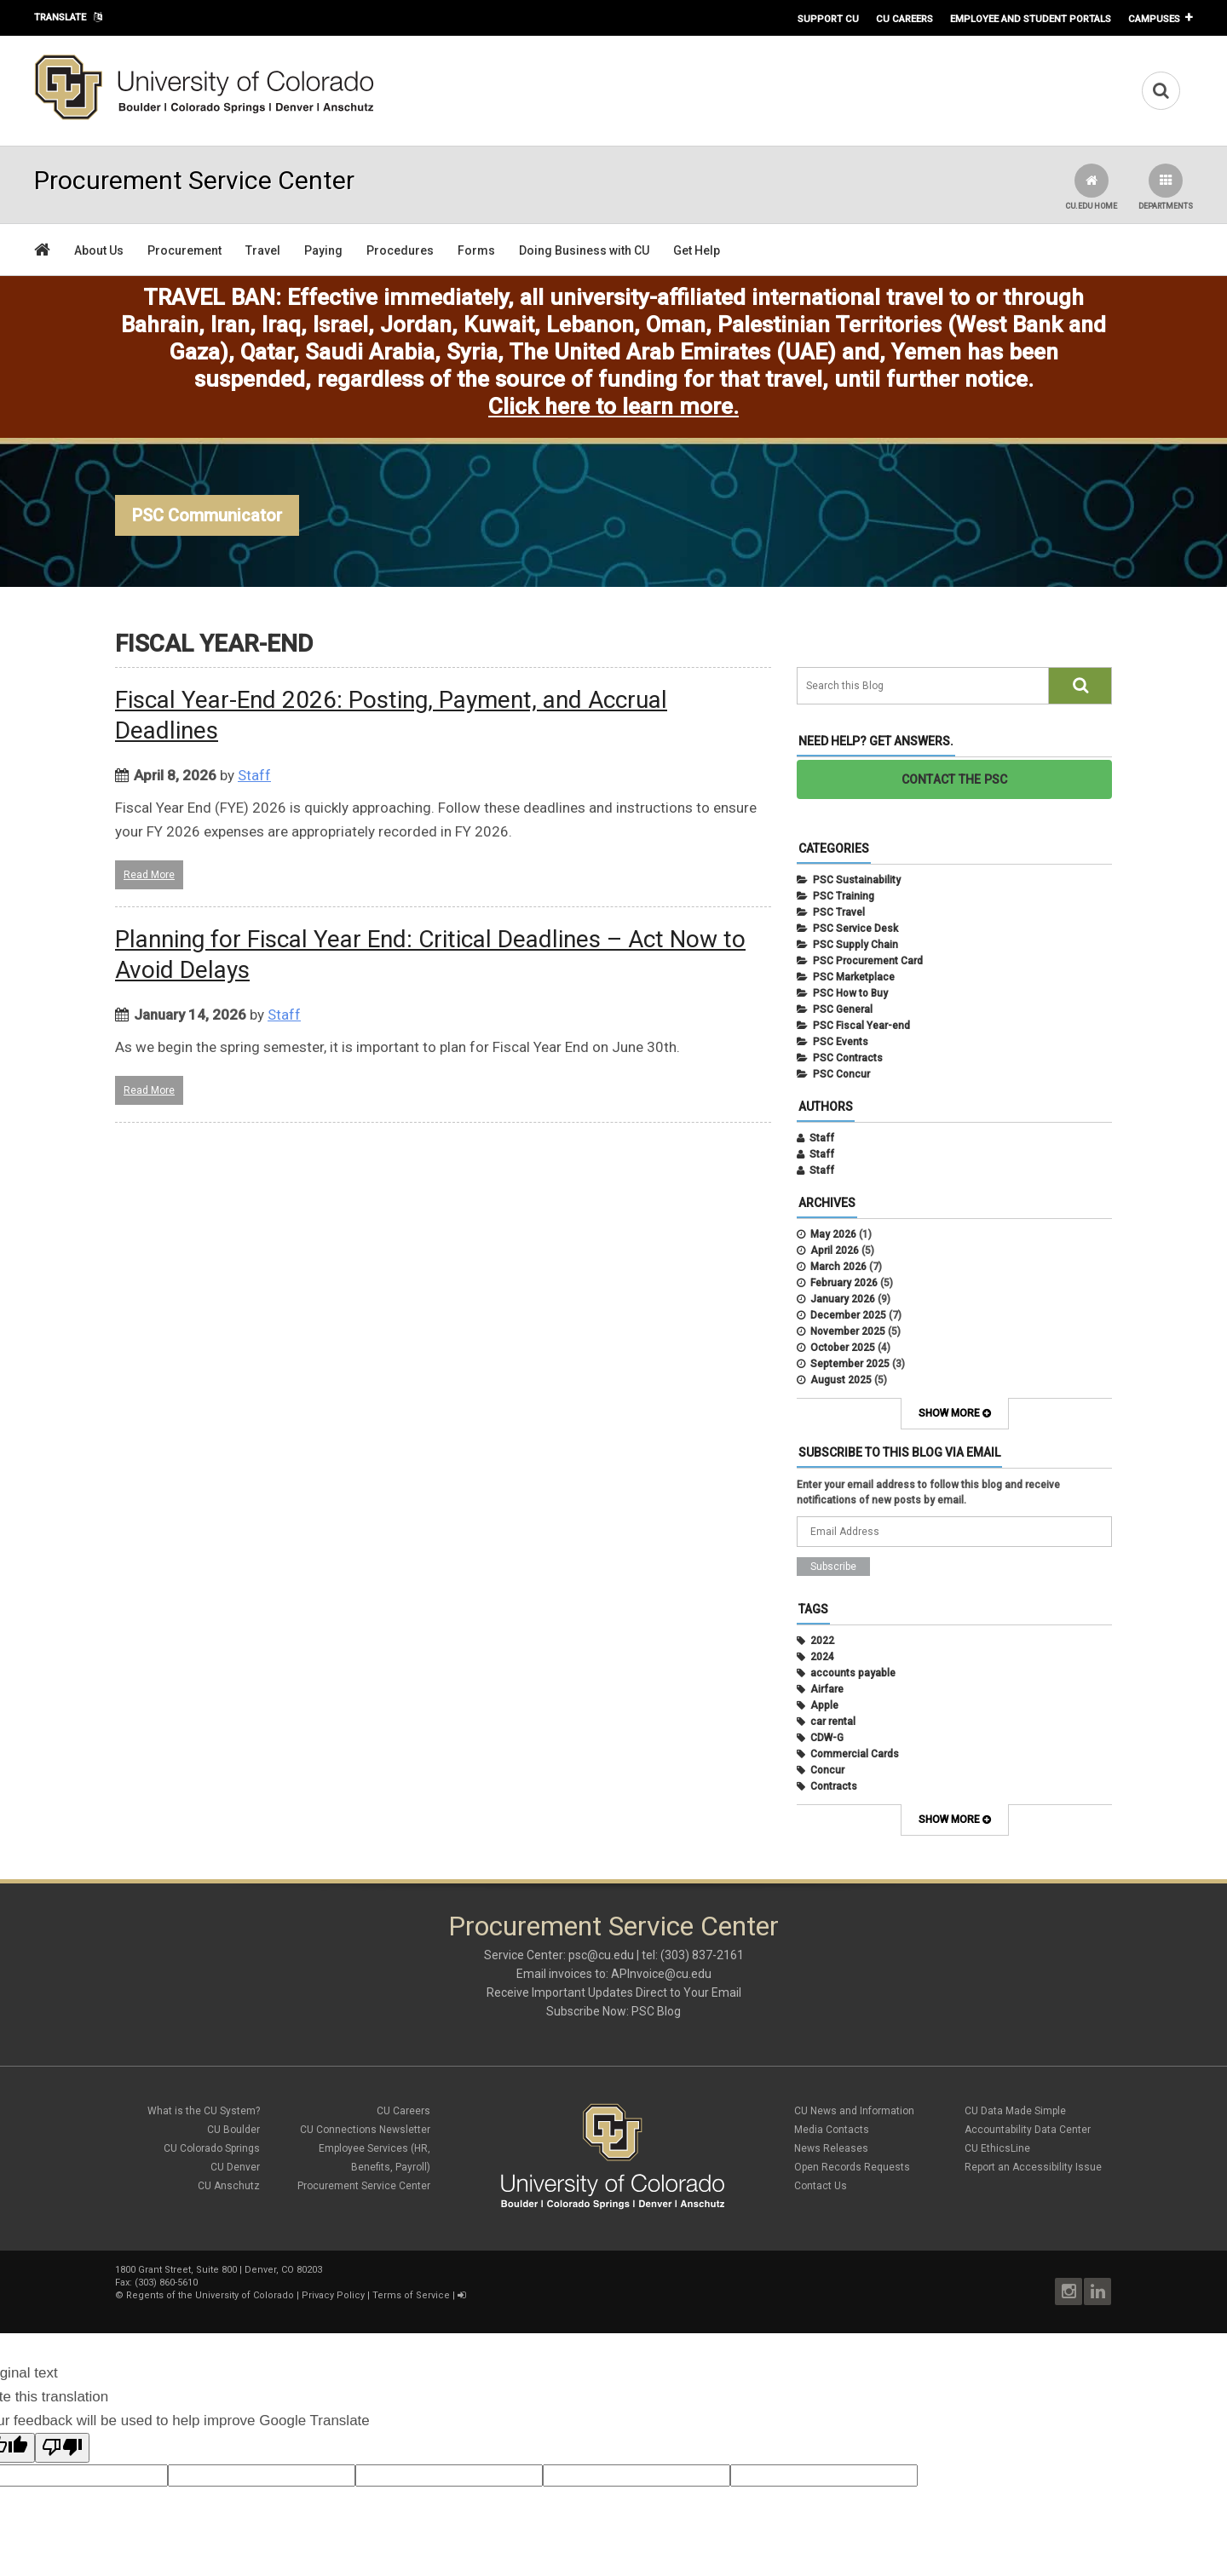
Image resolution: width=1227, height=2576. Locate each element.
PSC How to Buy (850, 993)
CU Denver (235, 2167)
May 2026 (833, 1234)
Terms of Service (411, 2295)
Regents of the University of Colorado (210, 2295)
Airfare (827, 1689)
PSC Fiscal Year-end (861, 1026)
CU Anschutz (229, 2186)
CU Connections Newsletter (365, 2130)
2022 (822, 1641)
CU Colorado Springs (212, 2148)
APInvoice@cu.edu (661, 1974)
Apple (824, 1705)
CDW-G (827, 1738)
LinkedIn (1097, 2291)
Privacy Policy (333, 2295)
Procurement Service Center (363, 2186)
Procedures (400, 250)
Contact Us (820, 2186)
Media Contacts (831, 2130)
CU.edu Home (1091, 187)
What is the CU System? (203, 2111)
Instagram (1068, 2291)
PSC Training (843, 896)
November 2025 (847, 1331)
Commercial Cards (854, 1754)
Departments (1165, 187)
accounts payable (853, 1673)
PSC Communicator (207, 515)
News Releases (831, 2148)
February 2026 (844, 1283)
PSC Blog (656, 2011)
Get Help (696, 250)
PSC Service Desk (855, 928)
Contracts (833, 1786)
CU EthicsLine (997, 2148)
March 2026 (838, 1267)
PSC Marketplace (854, 977)
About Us (99, 250)
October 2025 (842, 1348)
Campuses (1154, 19)
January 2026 (842, 1299)
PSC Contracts (848, 1058)
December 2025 (848, 1315)
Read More (149, 875)
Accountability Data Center (1028, 2130)
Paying (323, 250)
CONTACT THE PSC (955, 779)
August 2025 (841, 1380)
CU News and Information (854, 2111)
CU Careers (904, 19)
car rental (832, 1722)
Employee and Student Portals (1030, 19)
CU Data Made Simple (1015, 2111)
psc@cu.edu (601, 1955)
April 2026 (834, 1250)
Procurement (184, 250)
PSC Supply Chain (855, 945)
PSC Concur (841, 1074)
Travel (262, 250)
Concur (827, 1770)
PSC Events (840, 1042)
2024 (822, 1657)
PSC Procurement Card (868, 961)
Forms (476, 250)
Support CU (828, 19)
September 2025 (850, 1364)
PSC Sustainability (857, 880)
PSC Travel (839, 912)
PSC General (843, 1009)
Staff (254, 775)
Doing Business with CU (584, 250)
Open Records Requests (852, 2167)
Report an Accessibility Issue (1033, 2167)
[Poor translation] (62, 2448)
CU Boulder (233, 2130)
